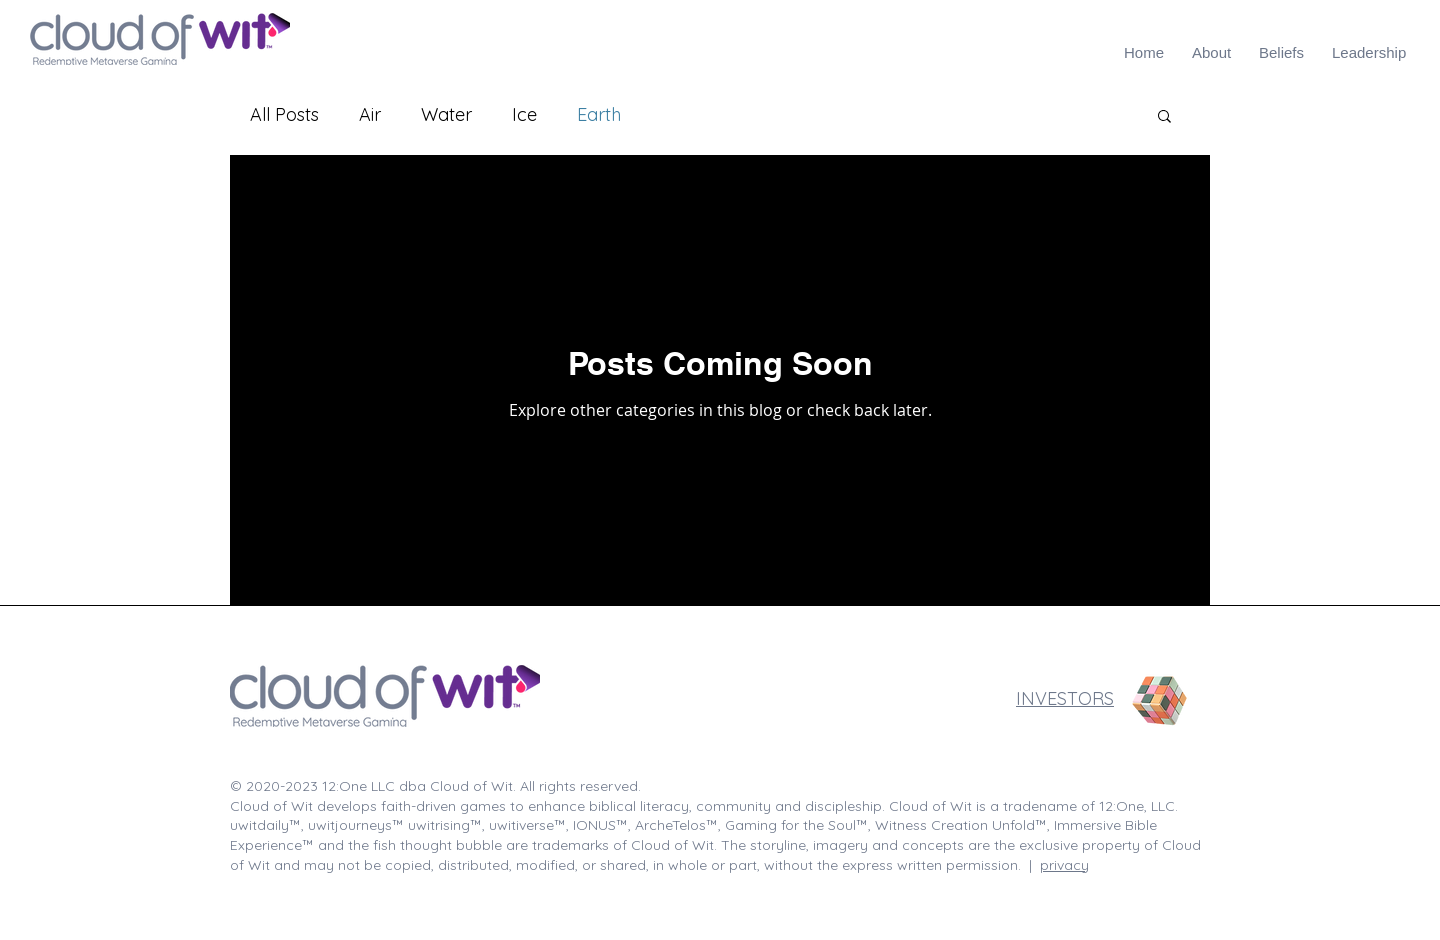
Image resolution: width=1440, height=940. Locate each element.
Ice (524, 114)
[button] (1164, 117)
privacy (1064, 865)
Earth (599, 114)
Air (370, 114)
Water (446, 114)
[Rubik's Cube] (1160, 701)
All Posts (284, 114)
